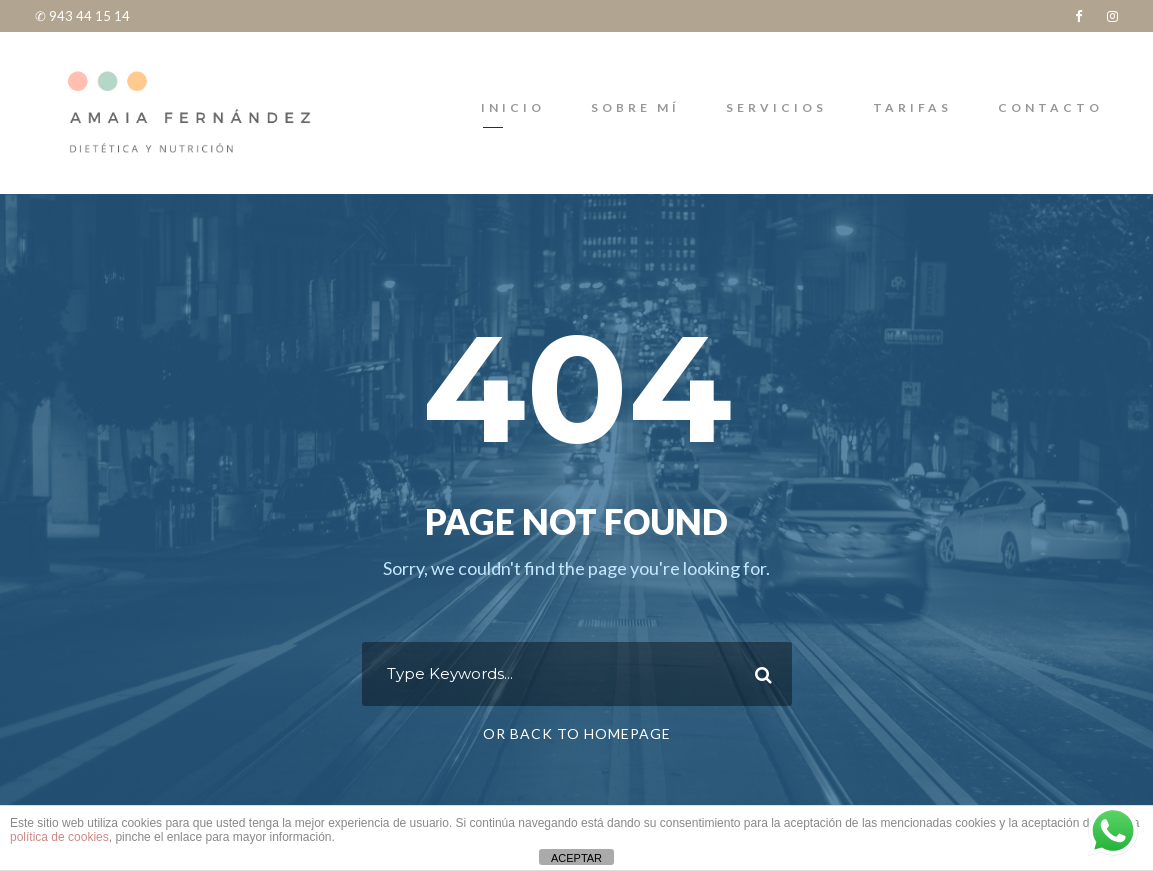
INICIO (513, 107)
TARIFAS (912, 107)
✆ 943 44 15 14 (82, 16)
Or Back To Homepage (577, 733)
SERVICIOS (776, 107)
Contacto (1050, 107)
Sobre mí (635, 107)
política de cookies (59, 837)
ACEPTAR (576, 858)
